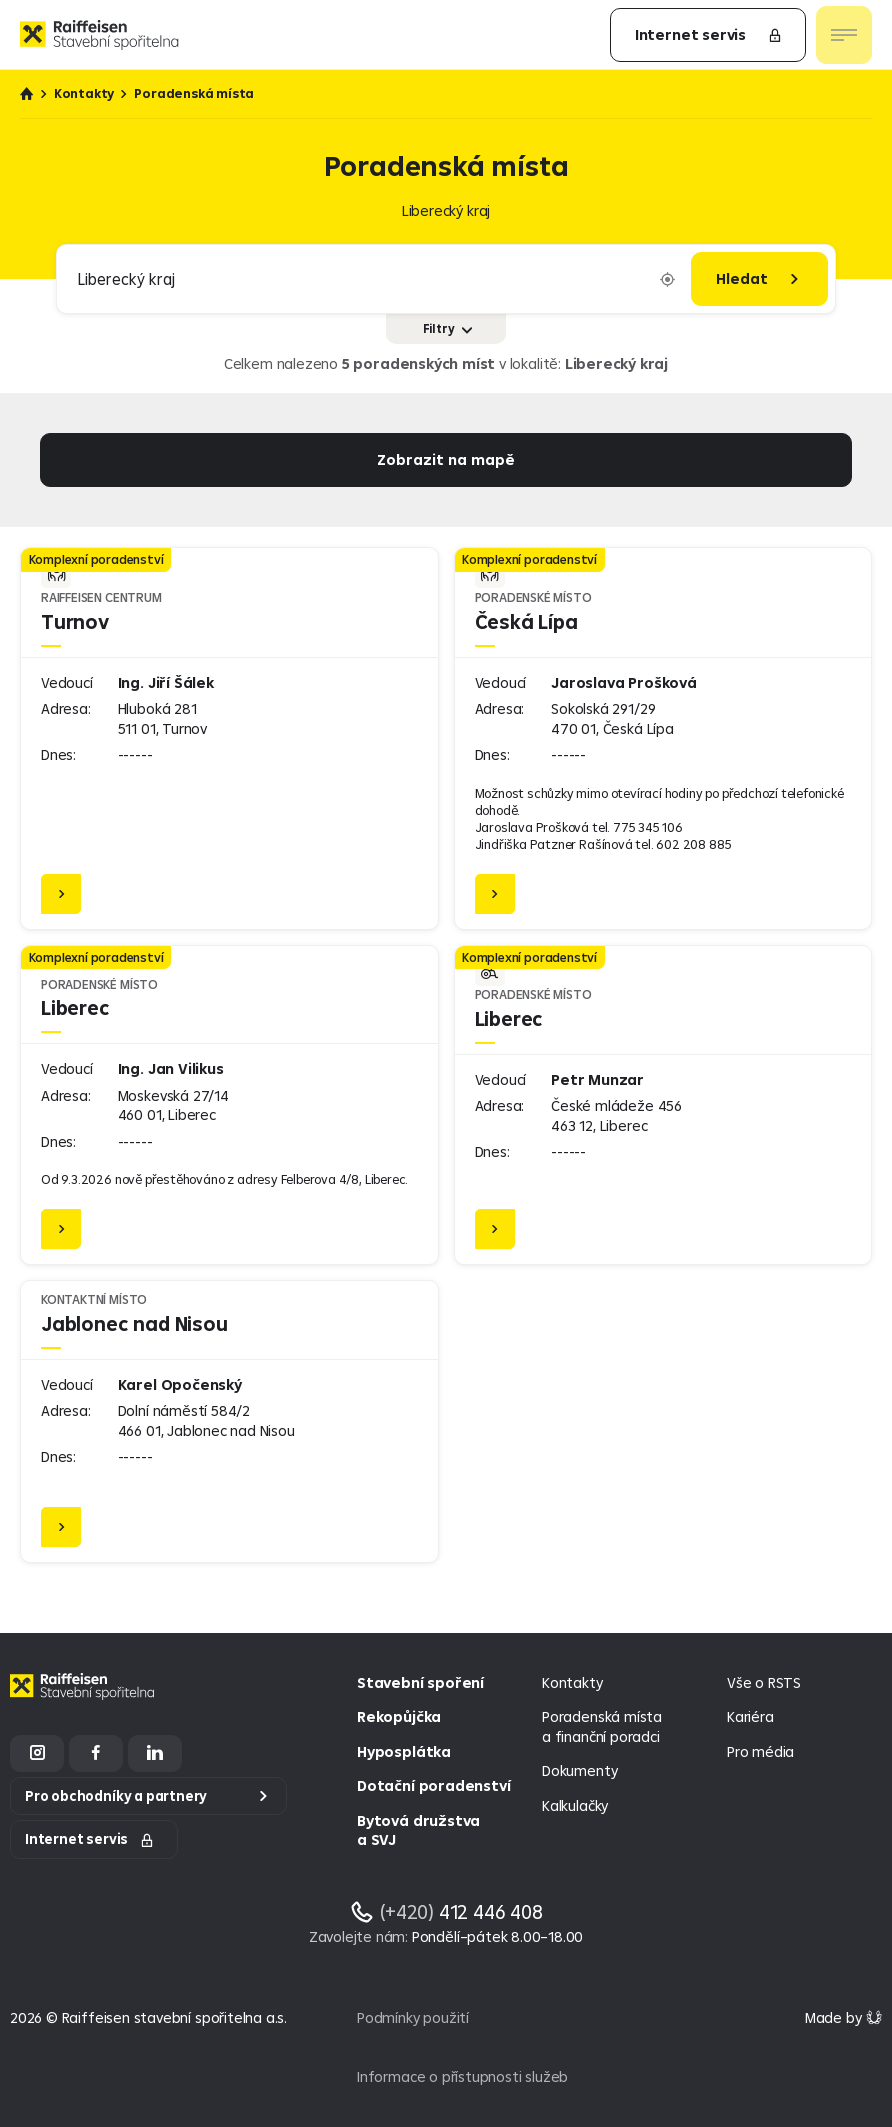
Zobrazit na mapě (446, 459)
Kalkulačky (575, 1805)
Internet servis (709, 34)
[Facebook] (96, 1753)
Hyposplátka (404, 1751)
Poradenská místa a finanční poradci (602, 1726)
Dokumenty (579, 1770)
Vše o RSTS (764, 1682)
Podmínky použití (413, 2017)
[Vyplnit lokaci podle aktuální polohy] (667, 279)
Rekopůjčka (399, 1716)
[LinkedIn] (155, 1753)
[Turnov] (229, 738)
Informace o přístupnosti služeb (462, 2076)
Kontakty (84, 93)
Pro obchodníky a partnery (116, 1796)
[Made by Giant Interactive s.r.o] (843, 2017)
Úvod (27, 94)
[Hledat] (759, 279)
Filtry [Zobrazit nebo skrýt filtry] (447, 328)
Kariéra (750, 1716)
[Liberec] (229, 1105)
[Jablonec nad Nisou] (229, 1421)
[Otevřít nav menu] (844, 35)
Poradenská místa (194, 93)
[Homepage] (85, 1701)
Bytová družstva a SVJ (418, 1830)
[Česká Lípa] (663, 738)
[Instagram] (37, 1753)
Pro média (760, 1751)
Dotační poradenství (433, 1785)
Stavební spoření (420, 1682)
